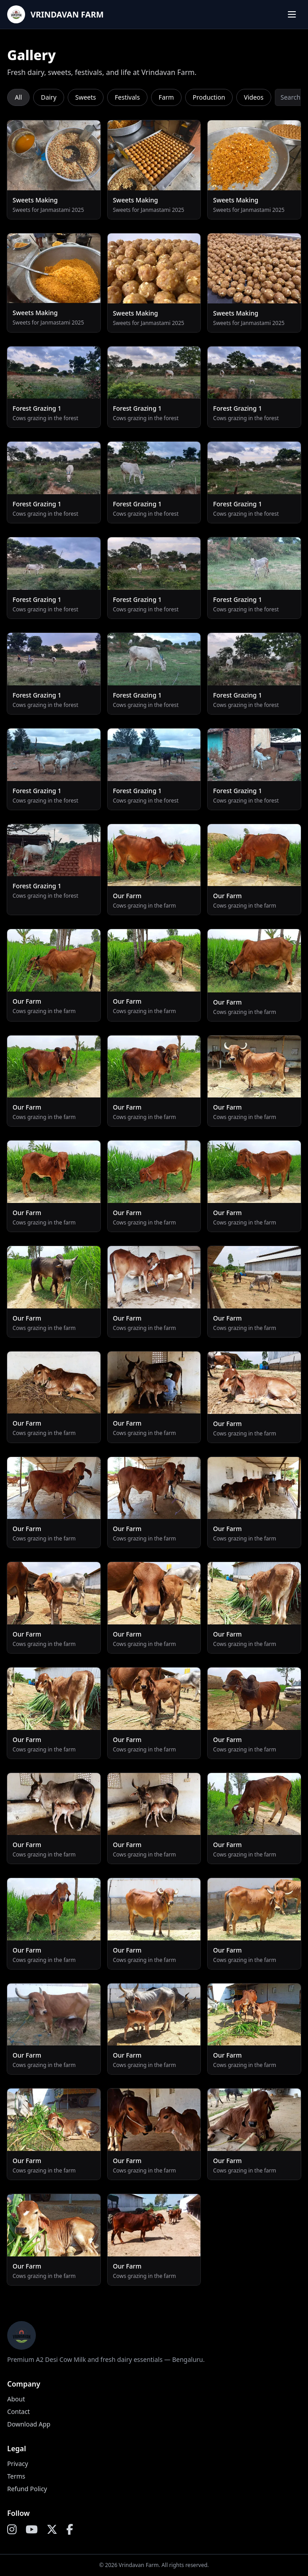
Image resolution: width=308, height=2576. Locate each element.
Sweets (85, 97)
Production (209, 97)
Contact (18, 2411)
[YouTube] (32, 2530)
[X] (52, 2530)
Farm (166, 97)
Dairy (48, 97)
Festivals (127, 97)
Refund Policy (27, 2488)
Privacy (17, 2463)
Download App (28, 2424)
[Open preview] (53, 169)
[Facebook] (69, 2530)
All (18, 97)
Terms (16, 2476)
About (16, 2399)
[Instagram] (12, 2530)
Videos (254, 97)
